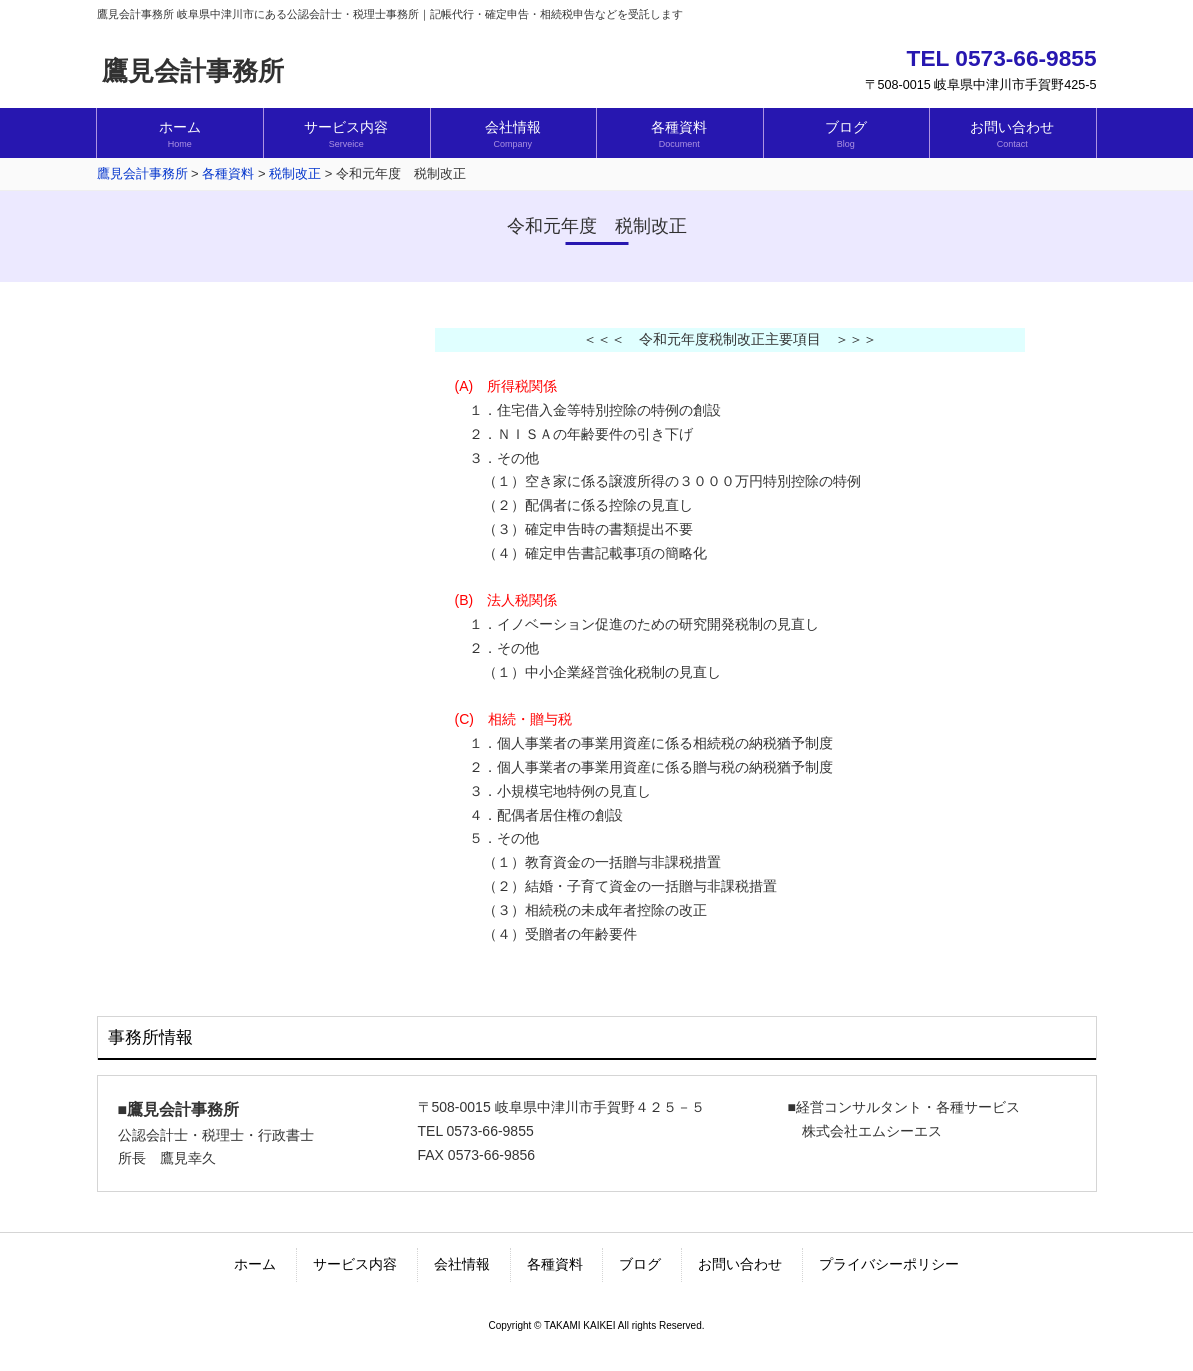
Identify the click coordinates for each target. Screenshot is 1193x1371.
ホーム (255, 1264)
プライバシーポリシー (889, 1264)
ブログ (640, 1264)
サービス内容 (355, 1264)
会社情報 (462, 1264)
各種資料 (555, 1264)
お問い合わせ (740, 1264)
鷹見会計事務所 (193, 71)
